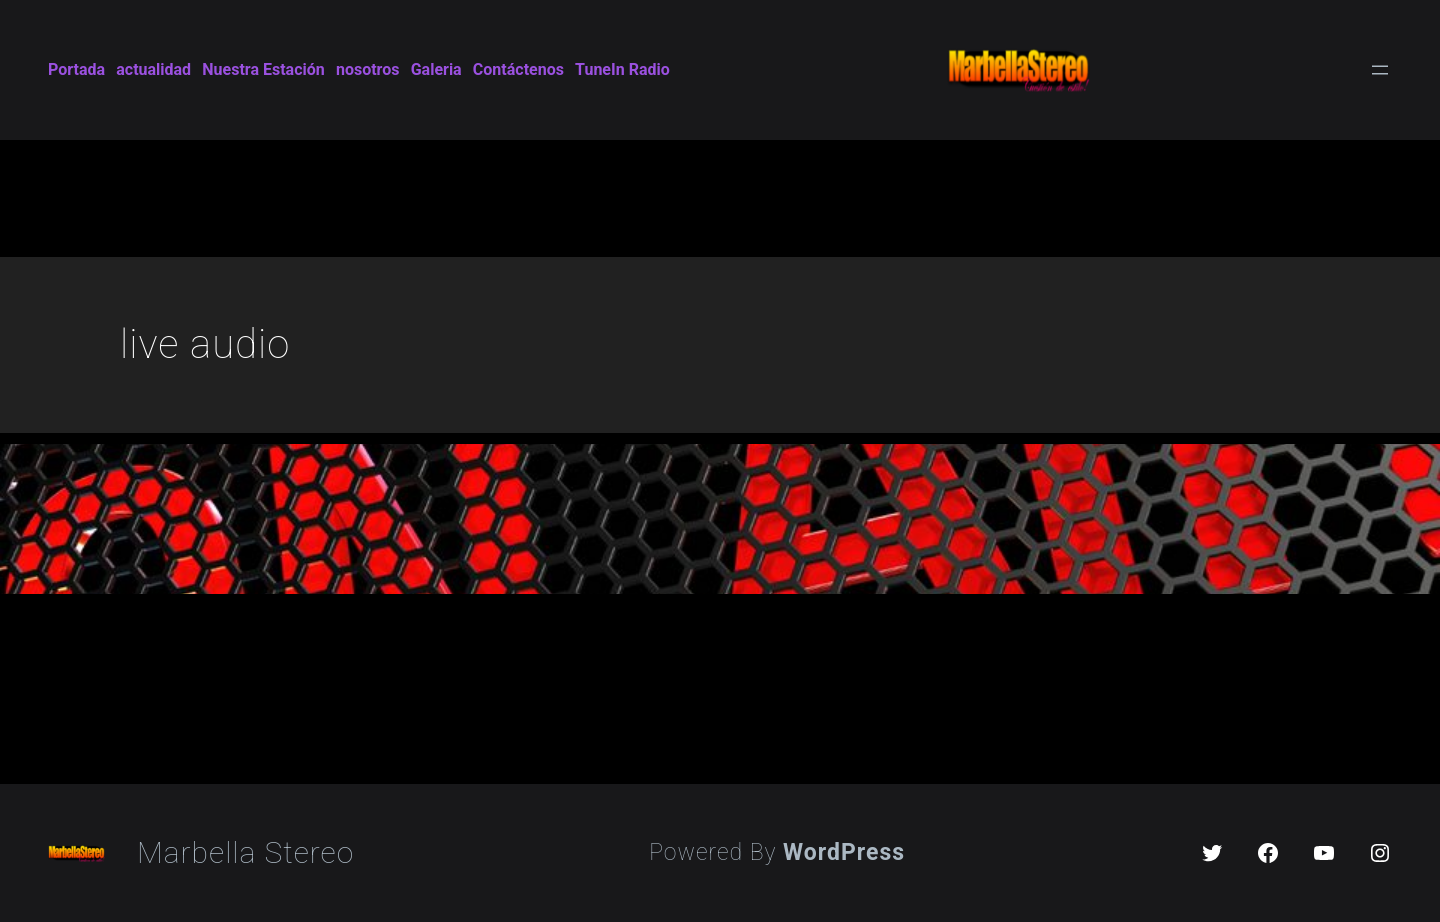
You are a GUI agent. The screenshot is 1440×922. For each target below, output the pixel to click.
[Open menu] (1380, 70)
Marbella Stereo (245, 852)
